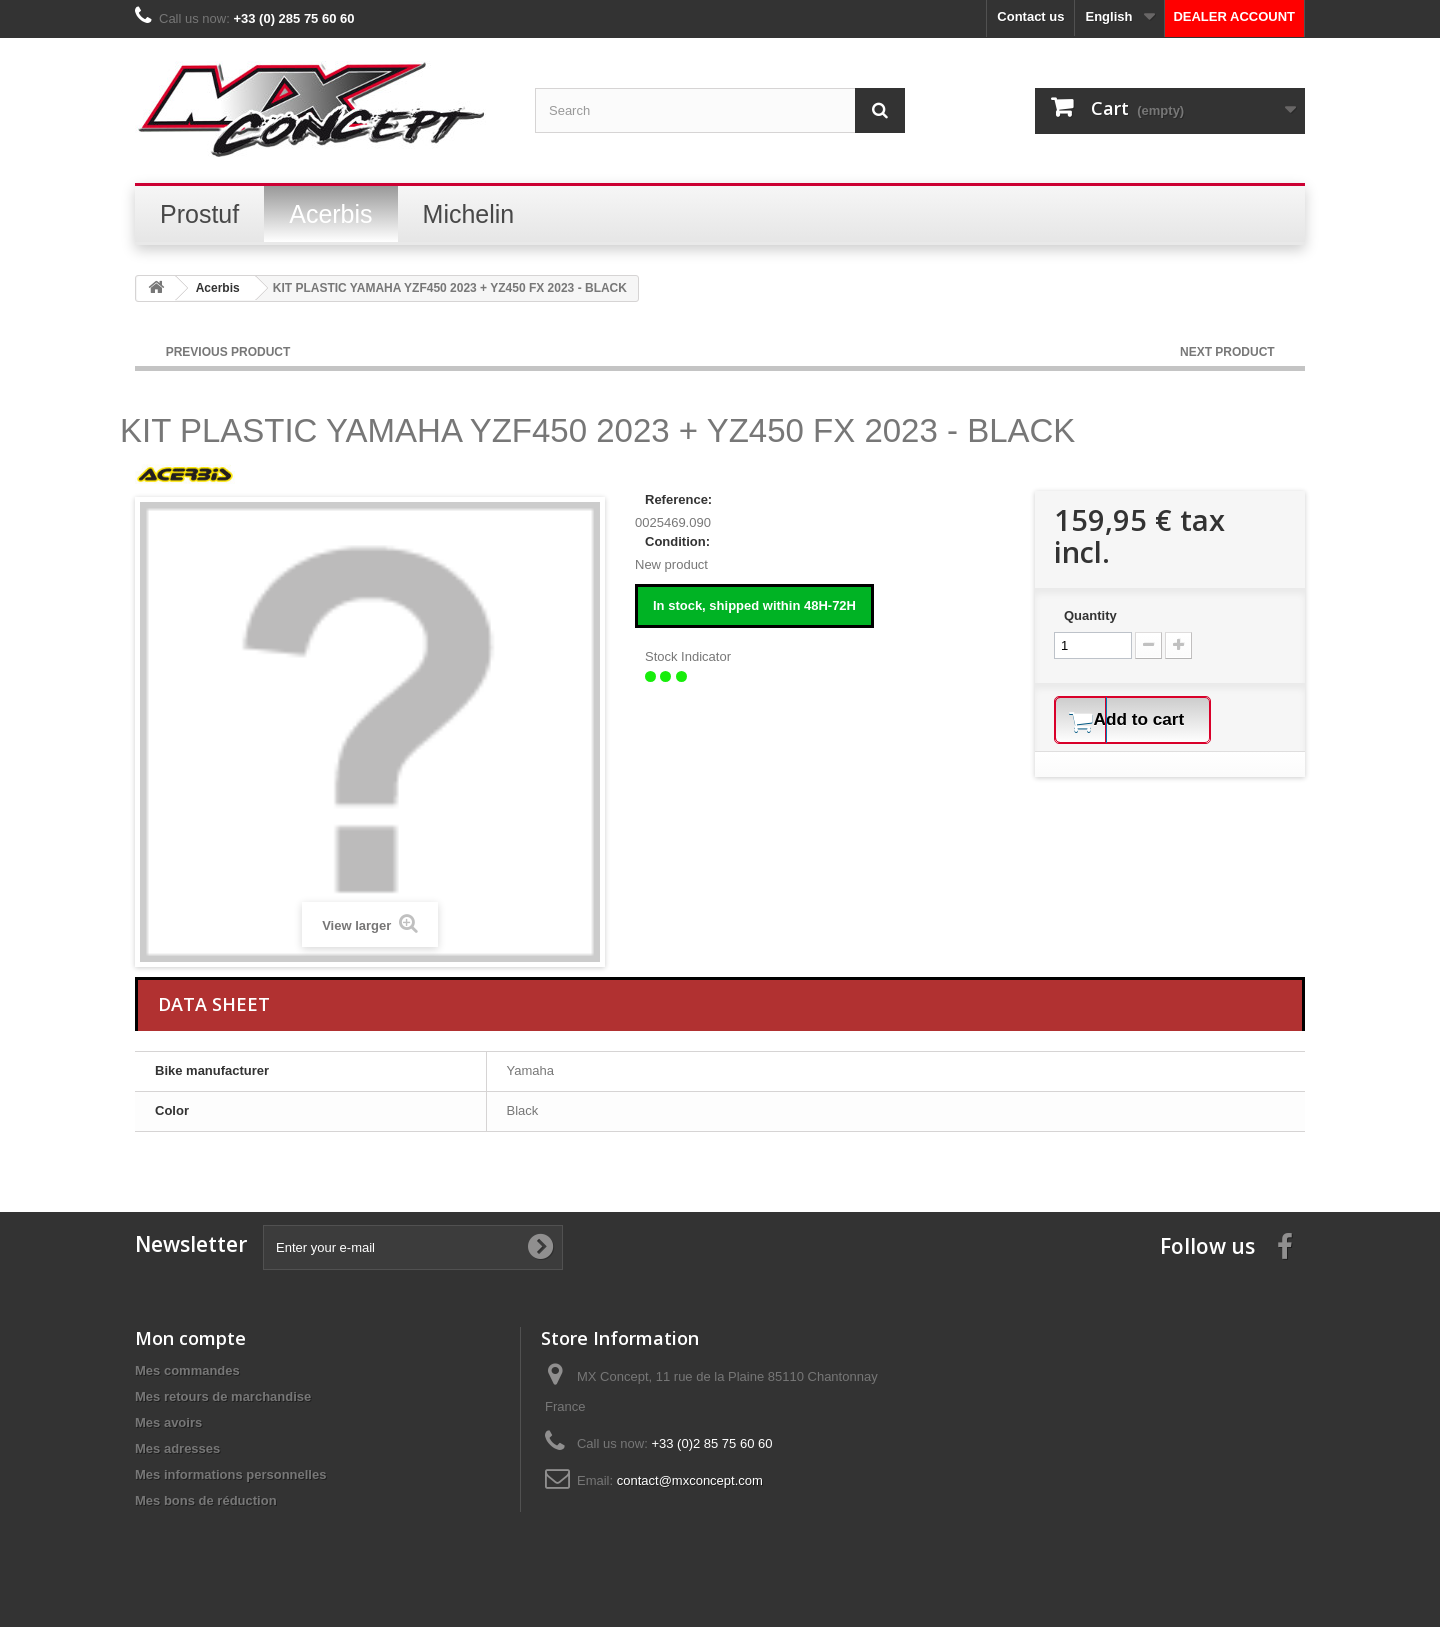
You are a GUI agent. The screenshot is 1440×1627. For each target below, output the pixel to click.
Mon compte (190, 1338)
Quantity (1090, 615)
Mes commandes (187, 1370)
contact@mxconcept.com (690, 1480)
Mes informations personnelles (230, 1474)
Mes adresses (177, 1448)
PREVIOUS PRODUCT (228, 352)
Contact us (1030, 16)
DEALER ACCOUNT (1234, 16)
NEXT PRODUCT (1229, 352)
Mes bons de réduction (206, 1500)
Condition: (677, 541)
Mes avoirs (168, 1422)
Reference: (678, 499)
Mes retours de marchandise (223, 1396)
